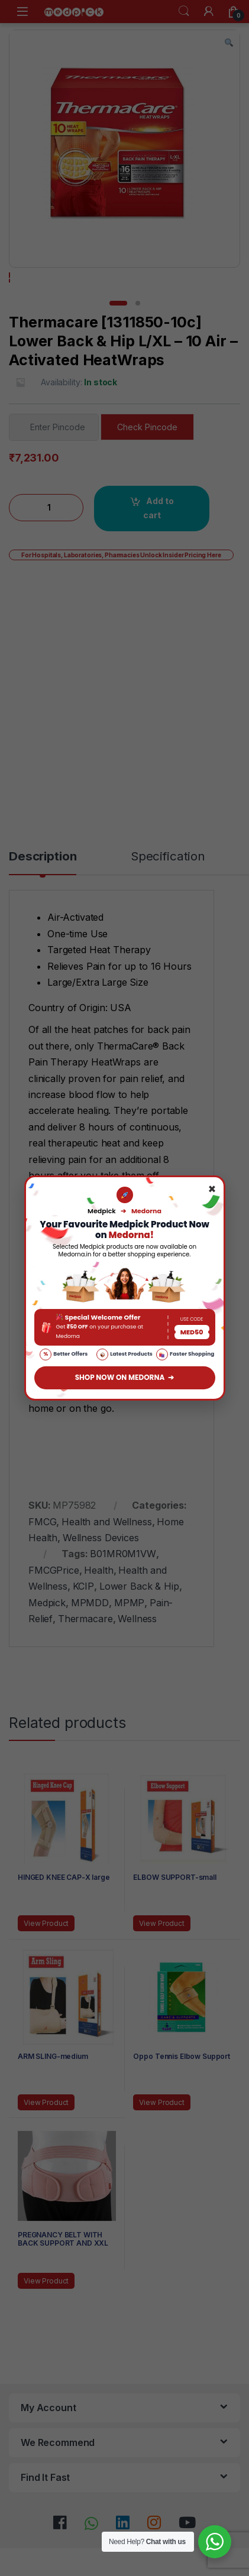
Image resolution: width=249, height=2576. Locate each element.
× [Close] (212, 1189)
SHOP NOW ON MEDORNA (124, 1378)
